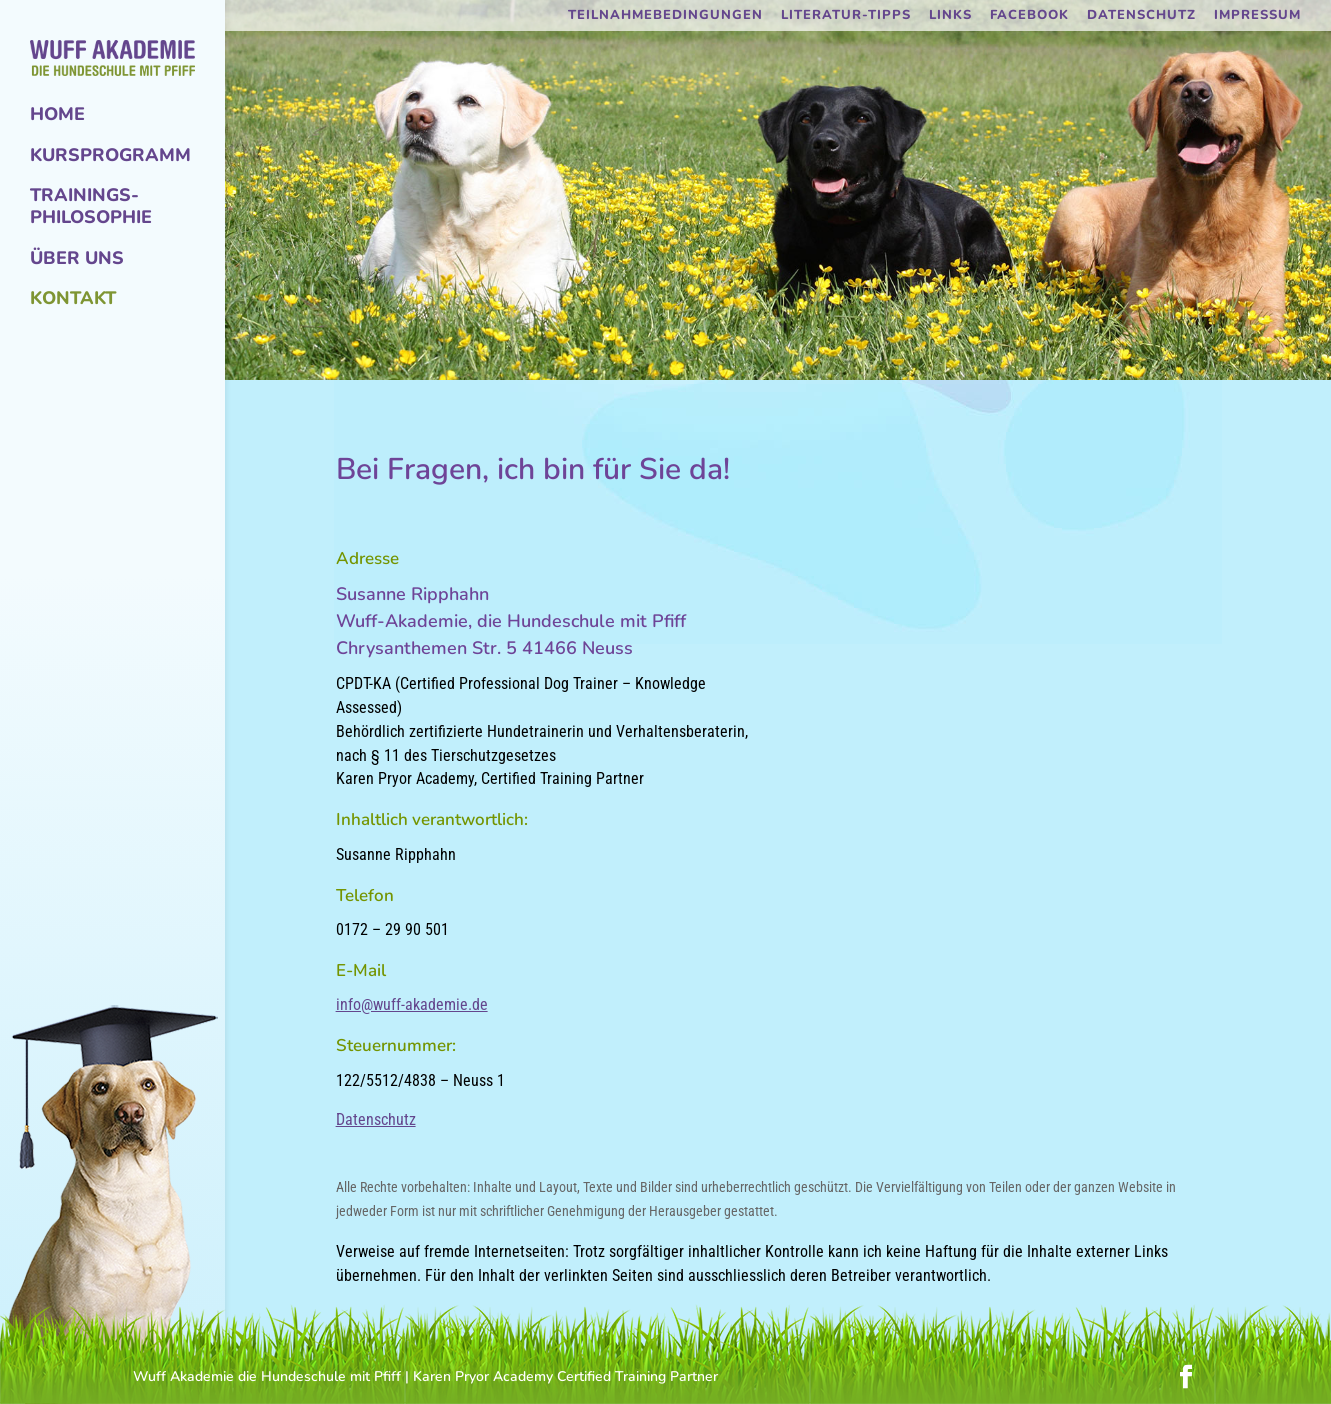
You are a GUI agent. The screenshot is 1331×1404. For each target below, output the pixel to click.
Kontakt (73, 299)
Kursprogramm (110, 156)
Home (57, 115)
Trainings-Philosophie (91, 207)
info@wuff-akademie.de (412, 1004)
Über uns (77, 259)
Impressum (1257, 16)
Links (950, 16)
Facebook (1029, 16)
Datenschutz (1141, 16)
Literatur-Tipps (846, 16)
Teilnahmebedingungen (665, 16)
